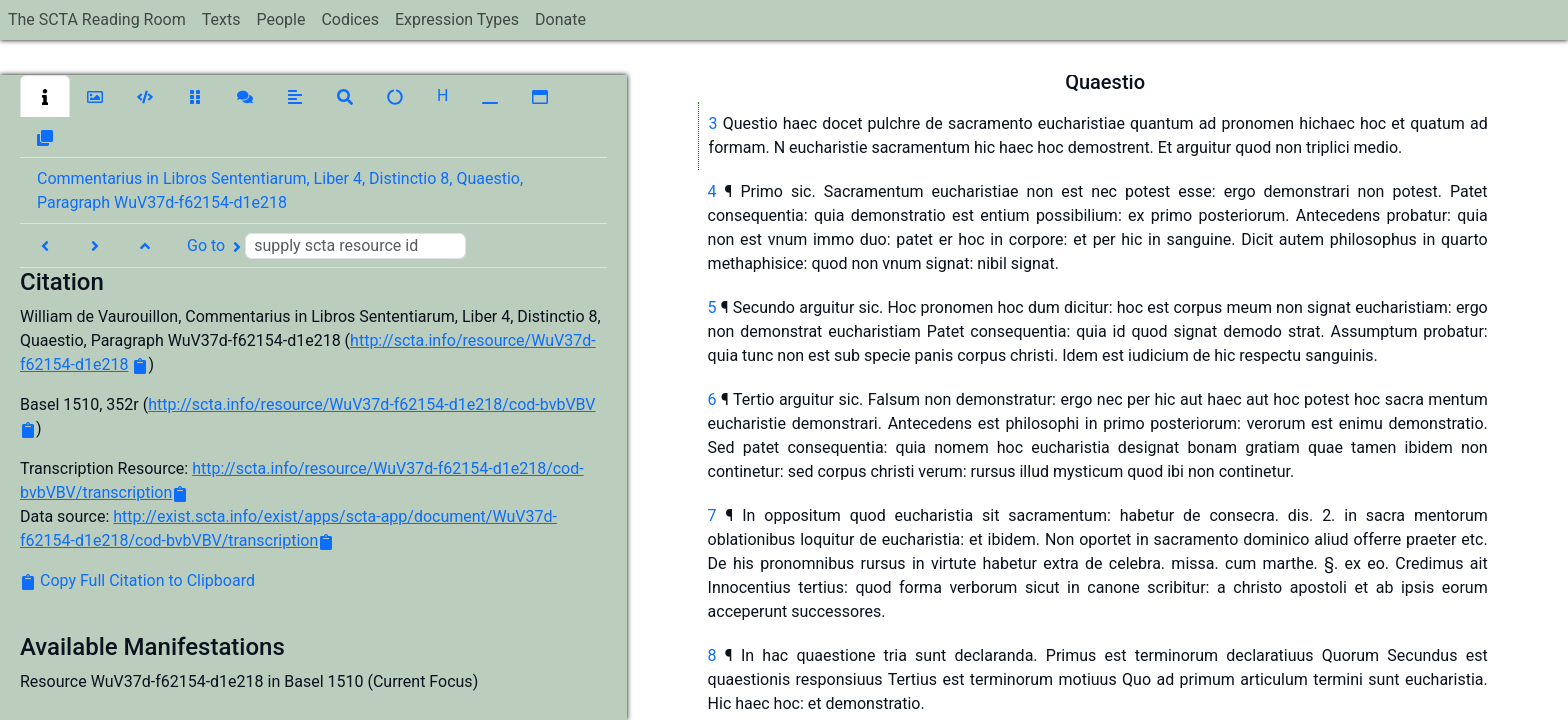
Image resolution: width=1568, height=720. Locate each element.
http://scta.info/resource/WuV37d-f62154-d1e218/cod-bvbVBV (371, 404)
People (280, 19)
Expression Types (457, 19)
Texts (221, 19)
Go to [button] (326, 246)
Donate (560, 19)
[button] (45, 96)
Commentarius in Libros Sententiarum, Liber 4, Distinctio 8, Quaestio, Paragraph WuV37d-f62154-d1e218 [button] (280, 190)
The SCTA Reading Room (97, 19)
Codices (350, 19)
